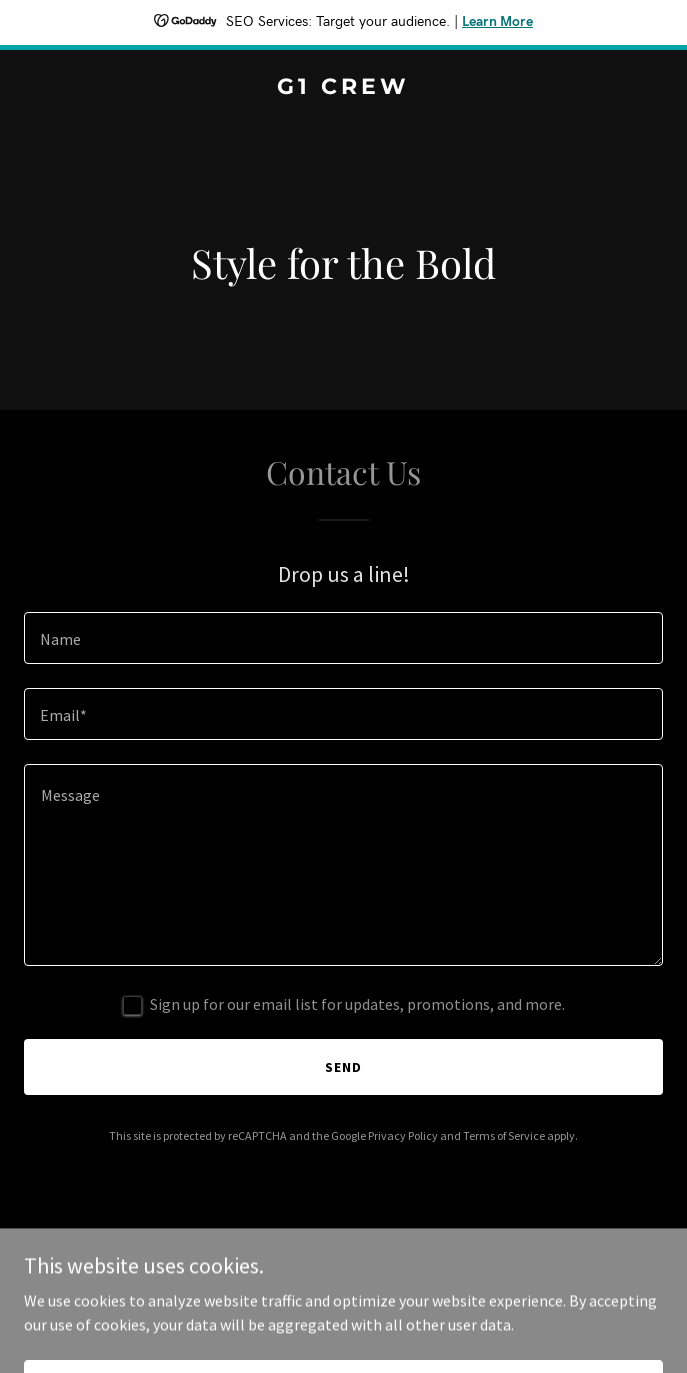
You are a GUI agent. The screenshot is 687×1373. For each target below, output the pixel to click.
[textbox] (343, 638)
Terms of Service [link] (504, 1135)
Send (343, 1067)
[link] (343, 88)
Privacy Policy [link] (403, 1135)
